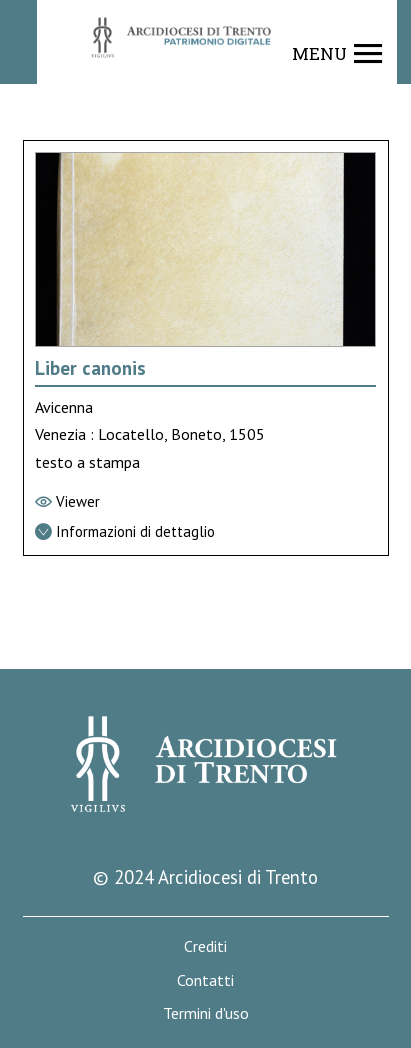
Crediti (205, 946)
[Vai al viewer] (206, 502)
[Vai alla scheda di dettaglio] (206, 532)
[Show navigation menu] (337, 54)
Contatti (205, 980)
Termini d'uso (206, 1013)
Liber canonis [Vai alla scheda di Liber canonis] (90, 368)
